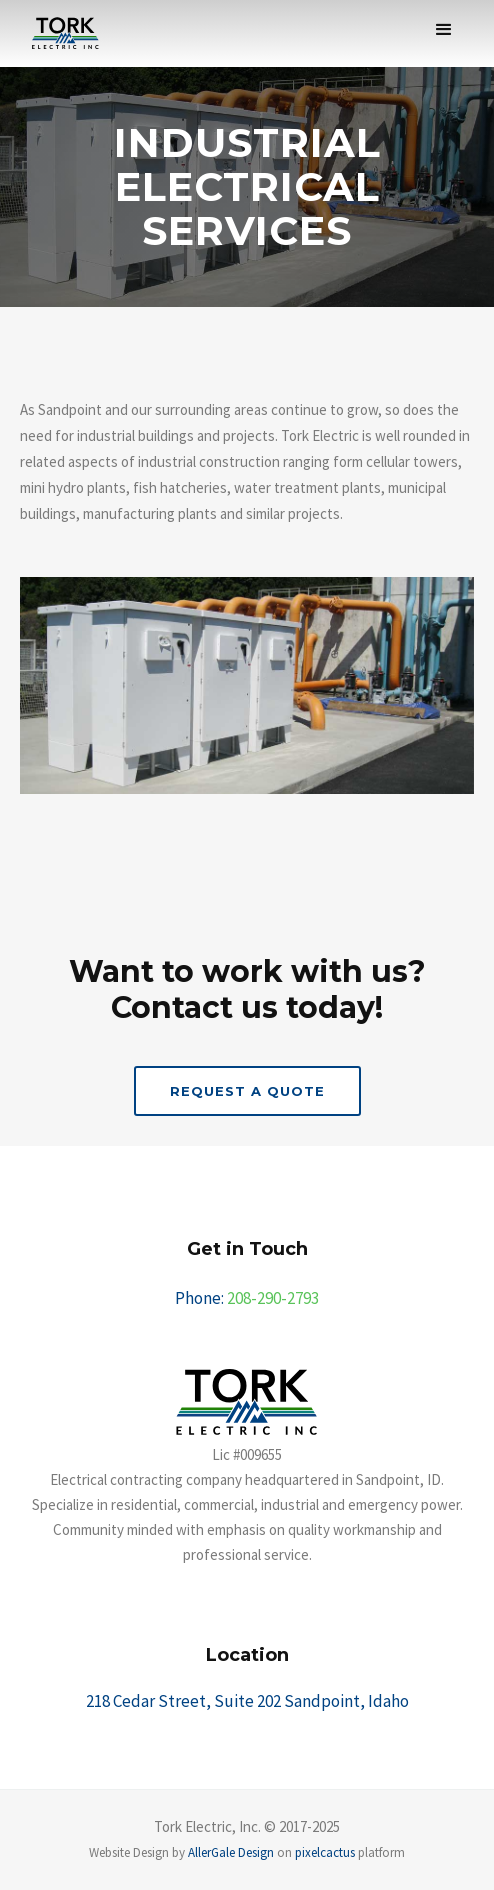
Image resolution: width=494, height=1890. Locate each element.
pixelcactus (325, 1852)
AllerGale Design (231, 1852)
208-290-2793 (273, 1298)
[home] (60, 33)
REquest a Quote (247, 1091)
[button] (444, 30)
